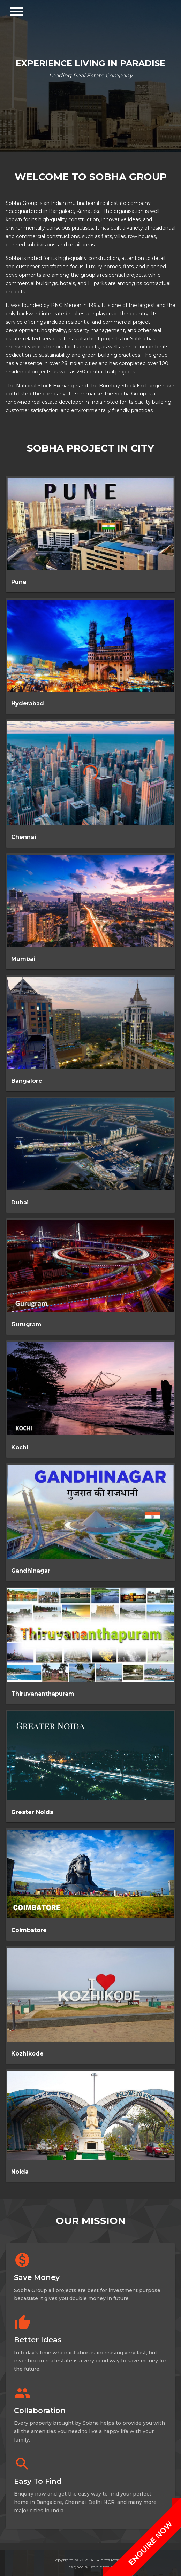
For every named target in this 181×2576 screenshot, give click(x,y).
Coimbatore (29, 1930)
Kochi (19, 1447)
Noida (20, 2171)
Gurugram (26, 1324)
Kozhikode (27, 2053)
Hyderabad (27, 703)
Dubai (20, 1202)
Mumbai (23, 959)
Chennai (23, 837)
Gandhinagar (30, 1570)
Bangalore (26, 1081)
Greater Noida (32, 1812)
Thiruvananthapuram (42, 1693)
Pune (19, 582)
